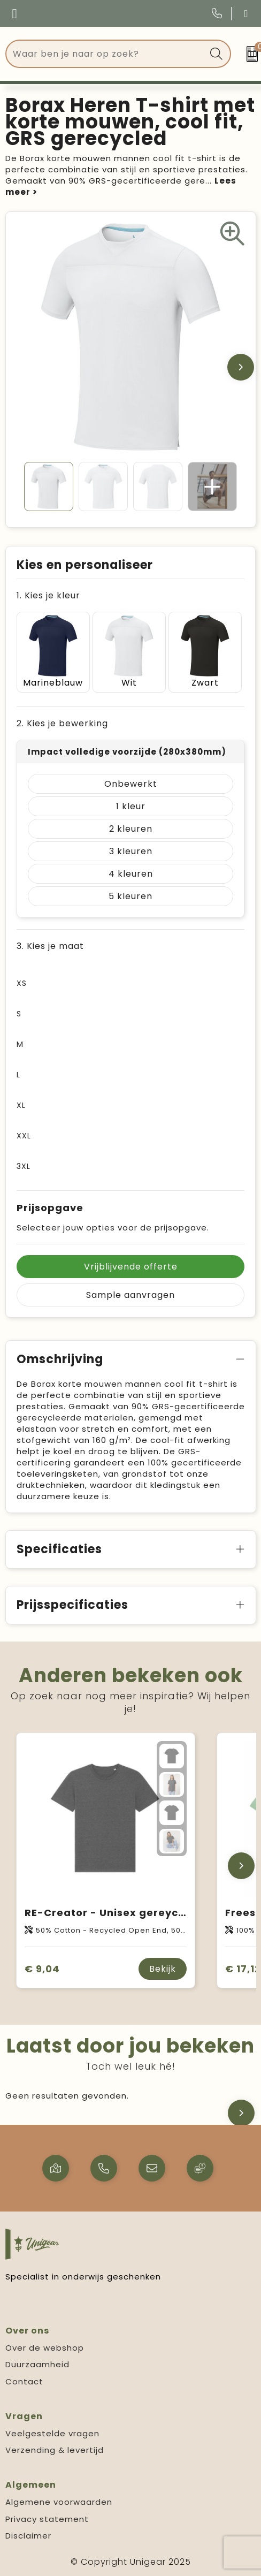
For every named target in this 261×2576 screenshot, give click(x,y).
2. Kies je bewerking (62, 723)
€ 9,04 (42, 1969)
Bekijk (162, 1969)
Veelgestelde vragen (52, 2433)
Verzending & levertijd (54, 2450)
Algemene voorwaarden (58, 2501)
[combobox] (105, 54)
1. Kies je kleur (48, 595)
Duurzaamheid (37, 2364)
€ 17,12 (243, 1969)
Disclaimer (28, 2535)
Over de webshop (44, 2347)
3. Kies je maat (50, 946)
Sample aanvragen (130, 1295)
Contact (24, 2381)
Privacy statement (47, 2519)
